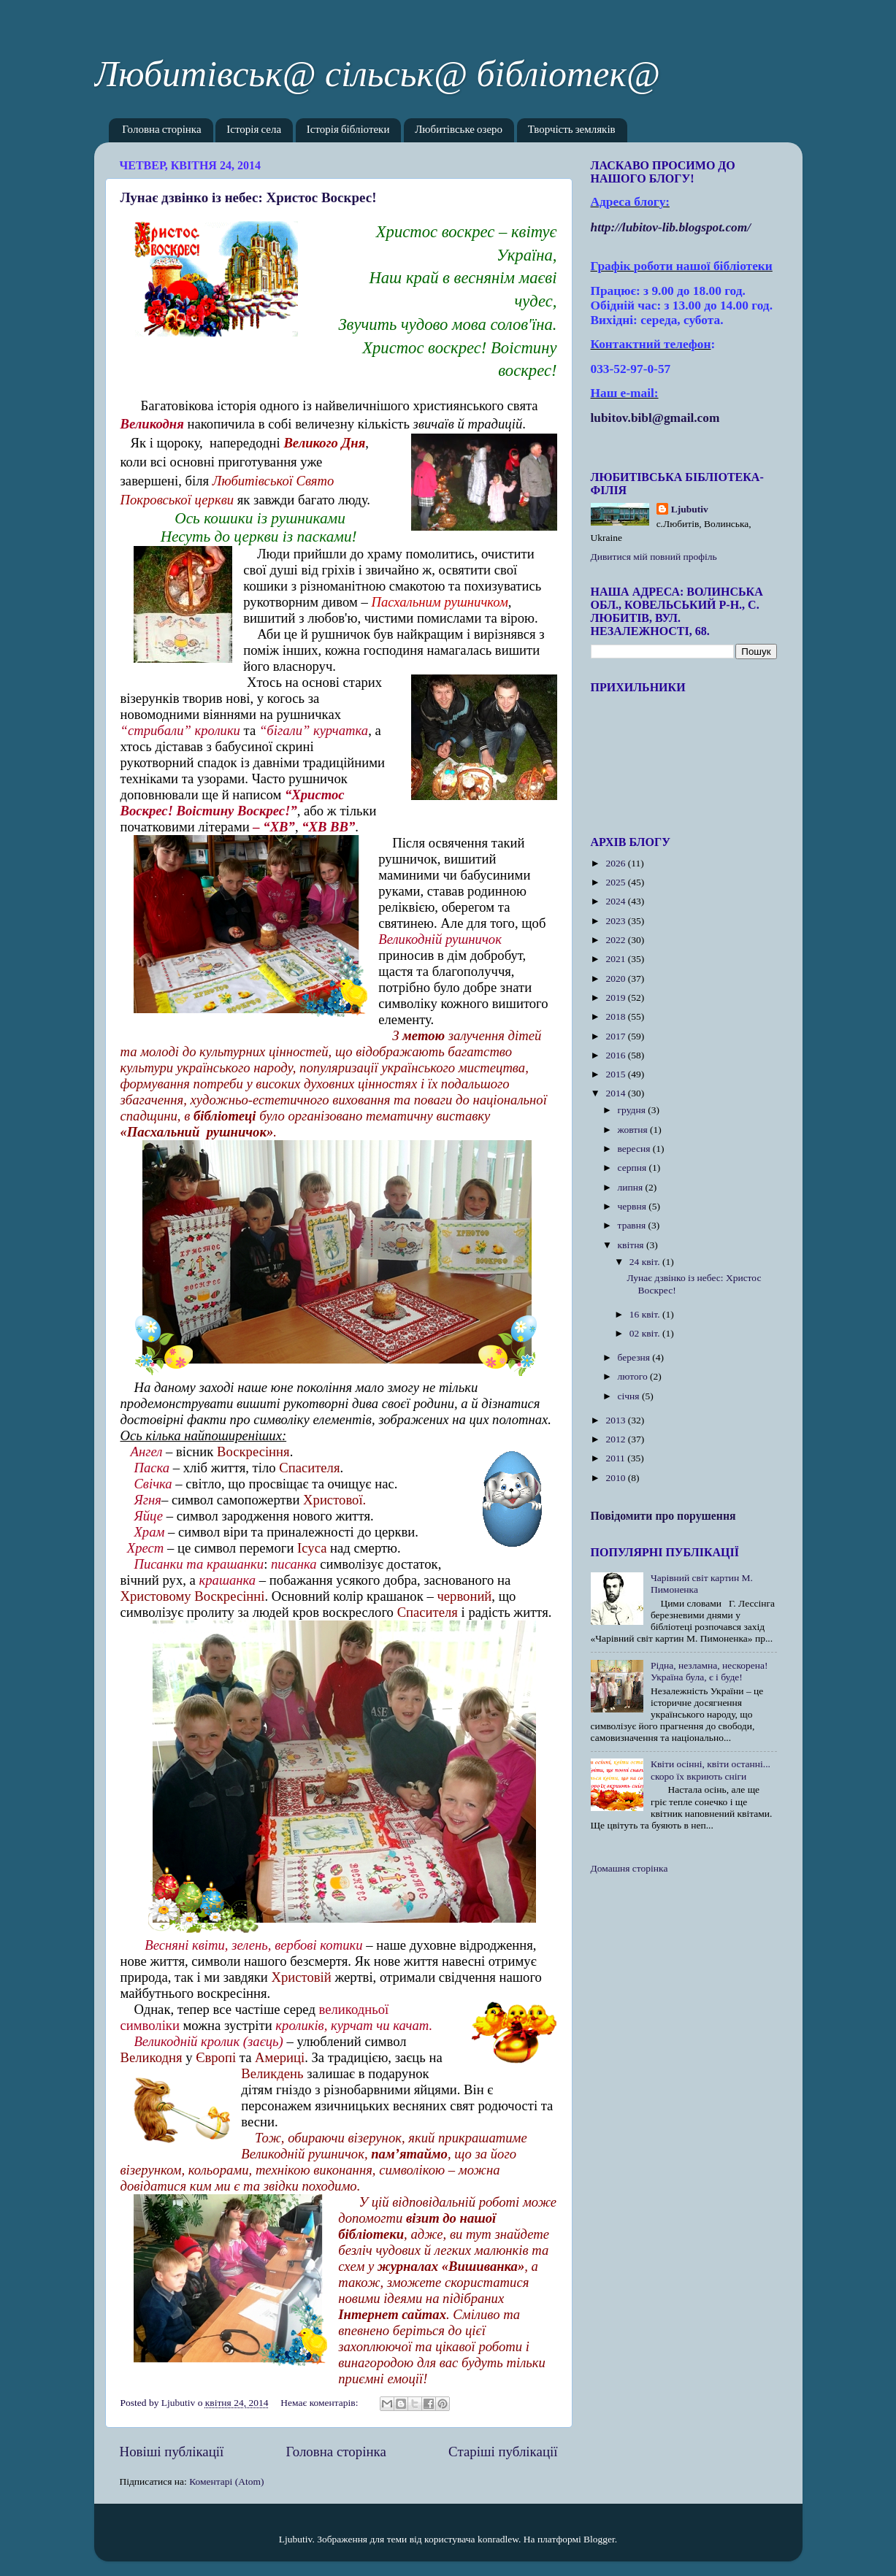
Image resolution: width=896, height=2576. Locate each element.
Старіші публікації (502, 2451)
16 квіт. (645, 1314)
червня (633, 1206)
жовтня (634, 1129)
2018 (616, 1016)
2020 (616, 978)
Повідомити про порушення (663, 1516)
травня (633, 1225)
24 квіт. (645, 1261)
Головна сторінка (161, 130)
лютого (634, 1376)
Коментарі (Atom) (226, 2481)
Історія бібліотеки (348, 130)
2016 (616, 1055)
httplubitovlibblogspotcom (671, 227)
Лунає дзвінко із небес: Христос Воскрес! (248, 197)
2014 (616, 1093)
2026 (616, 863)
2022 (616, 939)
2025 (616, 882)
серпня (633, 1167)
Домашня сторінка (629, 1868)
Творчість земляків (572, 130)
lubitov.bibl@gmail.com (655, 418)
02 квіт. (645, 1333)
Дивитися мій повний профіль (654, 556)
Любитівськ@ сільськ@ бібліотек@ (377, 73)
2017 (616, 1036)
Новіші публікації (172, 2451)
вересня (635, 1148)
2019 (616, 997)
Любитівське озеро (458, 130)
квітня (632, 1244)
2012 (616, 1439)
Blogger (599, 2539)
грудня (633, 1109)
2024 (616, 901)
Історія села (253, 130)
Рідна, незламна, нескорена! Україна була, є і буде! (709, 1671)
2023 (616, 920)
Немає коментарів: (320, 2402)
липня (632, 1187)
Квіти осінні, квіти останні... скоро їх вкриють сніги (710, 1769)
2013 (616, 1420)
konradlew (498, 2539)
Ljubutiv (689, 509)
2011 (616, 1458)
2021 (616, 958)
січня (630, 1396)
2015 (616, 1074)
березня (635, 1357)
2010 (616, 1477)
